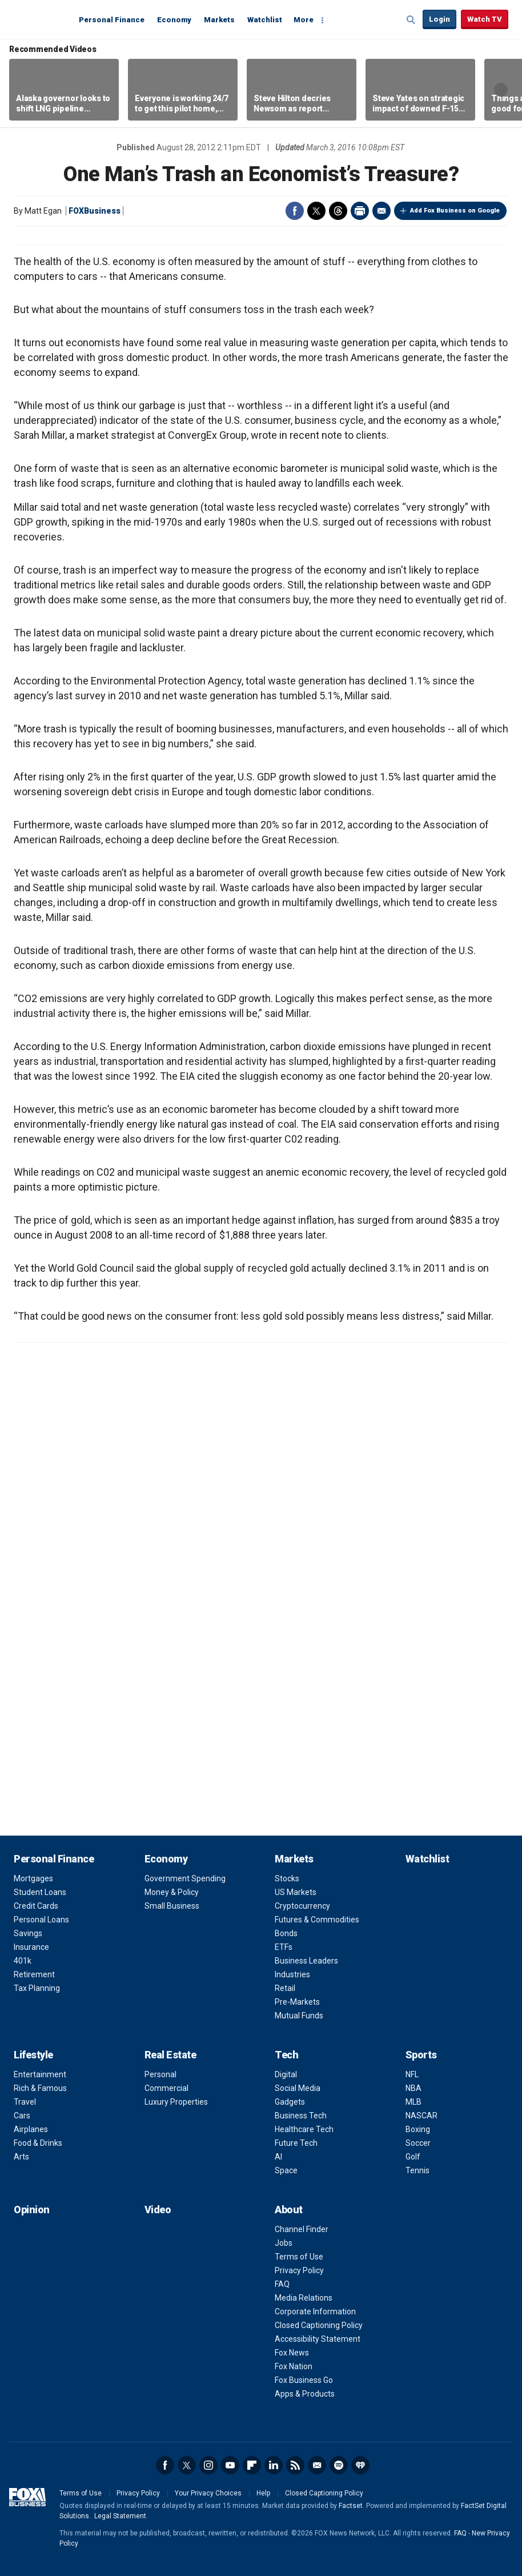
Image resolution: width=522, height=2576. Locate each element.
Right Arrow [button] (501, 90)
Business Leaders (306, 1960)
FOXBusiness (95, 210)
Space (286, 2170)
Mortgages (33, 1878)
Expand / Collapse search (411, 20)
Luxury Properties (176, 2101)
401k (22, 1960)
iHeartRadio (360, 2465)
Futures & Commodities (317, 1919)
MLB (413, 2101)
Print (360, 211)
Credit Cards (36, 1905)
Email (381, 211)
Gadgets (290, 2101)
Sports (421, 2055)
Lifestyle (33, 2055)
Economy (174, 19)
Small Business (171, 1905)
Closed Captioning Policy (319, 2325)
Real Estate (170, 2055)
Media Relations (303, 2297)
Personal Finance (111, 19)
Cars (22, 2115)
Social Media (297, 2088)
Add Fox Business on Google (455, 210)
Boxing (417, 2129)
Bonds (286, 1933)
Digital (286, 2074)
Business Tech (301, 2115)
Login (439, 19)
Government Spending (185, 1878)
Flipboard (252, 2465)
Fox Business (41, 19)
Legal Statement (120, 2516)
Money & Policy (171, 1892)
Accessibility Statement (317, 2338)
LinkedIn (273, 2465)
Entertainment (40, 2074)
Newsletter (317, 2465)
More (304, 19)
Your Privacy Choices (208, 2493)
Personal (160, 2074)
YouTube (230, 2465)
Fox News (292, 2352)
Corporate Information (315, 2311)
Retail (285, 1988)
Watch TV (484, 19)
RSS (295, 2465)
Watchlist (264, 19)
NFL (412, 2074)
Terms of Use (299, 2256)
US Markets (295, 1892)
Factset (351, 2506)
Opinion (32, 2210)
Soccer (418, 2143)
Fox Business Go (304, 2380)
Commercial (166, 2088)
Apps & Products (305, 2393)
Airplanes (31, 2129)
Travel (25, 2101)
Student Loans (40, 1892)
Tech (286, 2055)
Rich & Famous (40, 2088)
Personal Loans (41, 1919)
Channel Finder (301, 2229)
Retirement (34, 1974)
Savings (28, 1933)
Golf (412, 2156)
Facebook (295, 211)
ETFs (283, 1947)
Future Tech (296, 2143)
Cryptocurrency (302, 1905)
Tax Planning (37, 1988)
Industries (292, 1974)
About (289, 2210)
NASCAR (421, 2115)
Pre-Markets (297, 2001)
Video (157, 2210)
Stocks (287, 1878)
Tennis (417, 2170)
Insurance (31, 1947)
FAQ (282, 2284)
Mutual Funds (299, 2015)
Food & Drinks (38, 2143)
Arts (21, 2156)
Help (263, 2493)
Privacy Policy (299, 2270)
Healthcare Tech (304, 2129)
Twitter (316, 211)
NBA (413, 2088)
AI (278, 2156)
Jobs (283, 2243)
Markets (219, 19)
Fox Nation (293, 2366)
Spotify (339, 2465)
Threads (338, 211)
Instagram (208, 2465)
